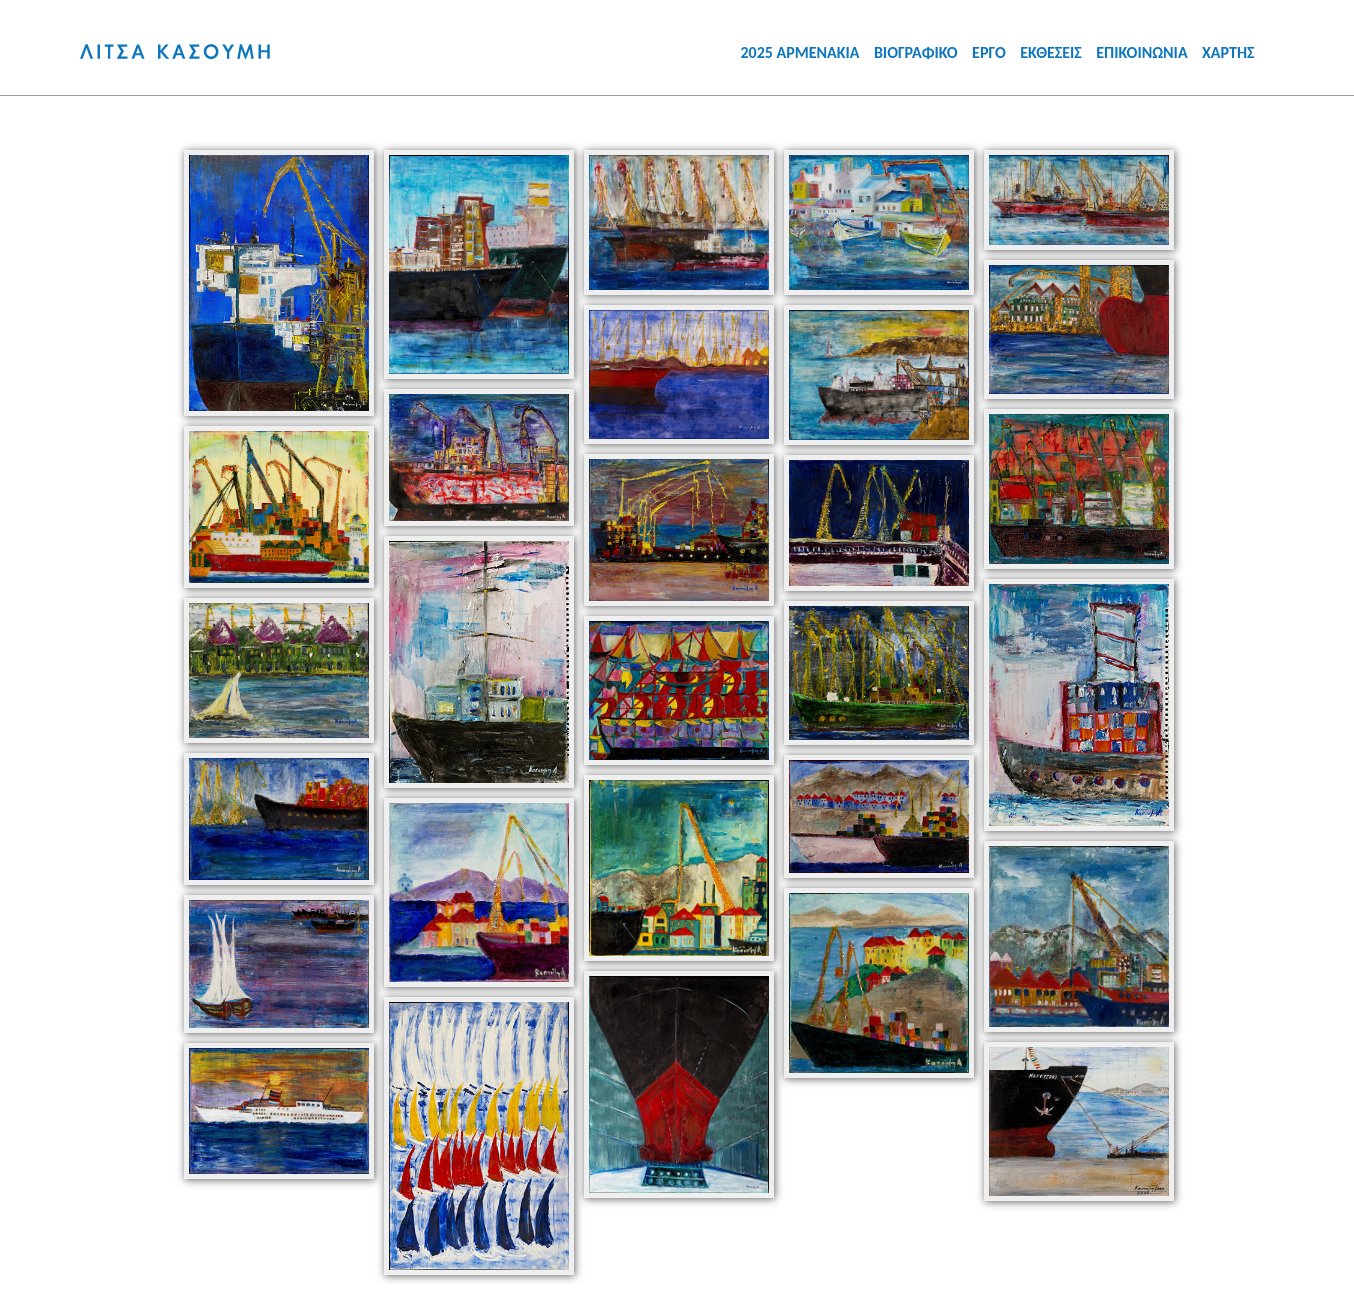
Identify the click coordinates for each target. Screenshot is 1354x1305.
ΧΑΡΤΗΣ (1228, 52)
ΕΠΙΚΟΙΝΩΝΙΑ (1141, 52)
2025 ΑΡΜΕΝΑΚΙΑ (799, 52)
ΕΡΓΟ (989, 52)
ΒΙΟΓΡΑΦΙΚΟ (916, 52)
